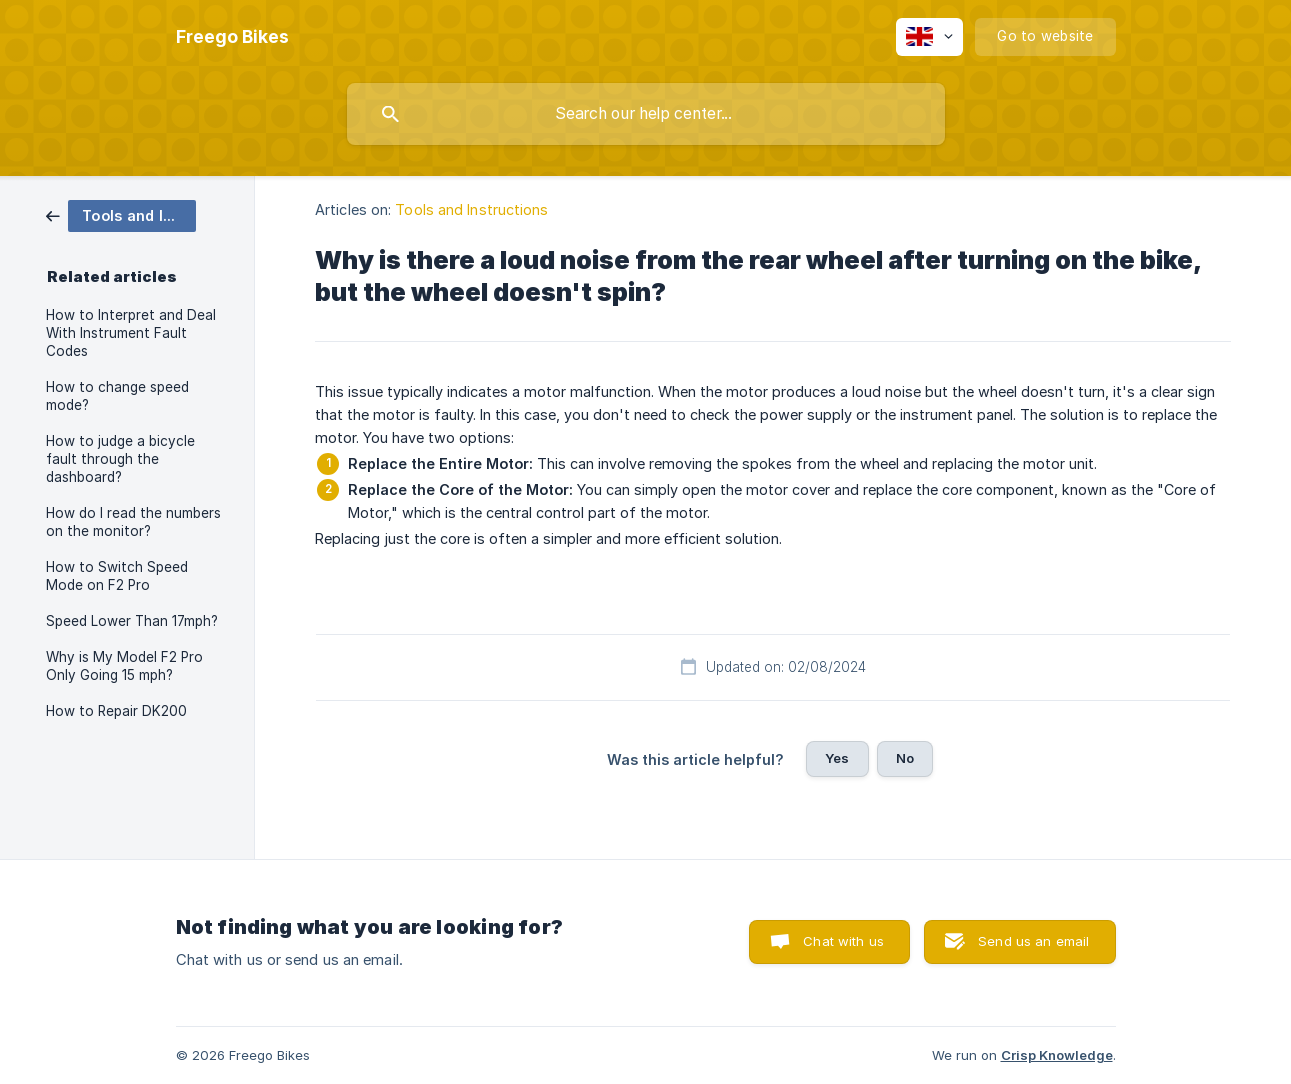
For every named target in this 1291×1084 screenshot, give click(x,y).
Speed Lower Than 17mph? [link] (132, 621)
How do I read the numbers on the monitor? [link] (133, 522)
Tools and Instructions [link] (471, 209)
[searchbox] (646, 114)
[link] (121, 214)
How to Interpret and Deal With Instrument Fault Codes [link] (131, 333)
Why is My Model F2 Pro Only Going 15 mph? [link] (124, 666)
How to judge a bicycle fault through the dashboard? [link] (120, 459)
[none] (232, 37)
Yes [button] (837, 758)
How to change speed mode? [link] (117, 396)
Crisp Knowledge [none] (1057, 1055)
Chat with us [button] (843, 941)
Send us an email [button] (1033, 941)
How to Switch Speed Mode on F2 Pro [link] (117, 576)
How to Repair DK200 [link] (116, 711)
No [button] (905, 758)
